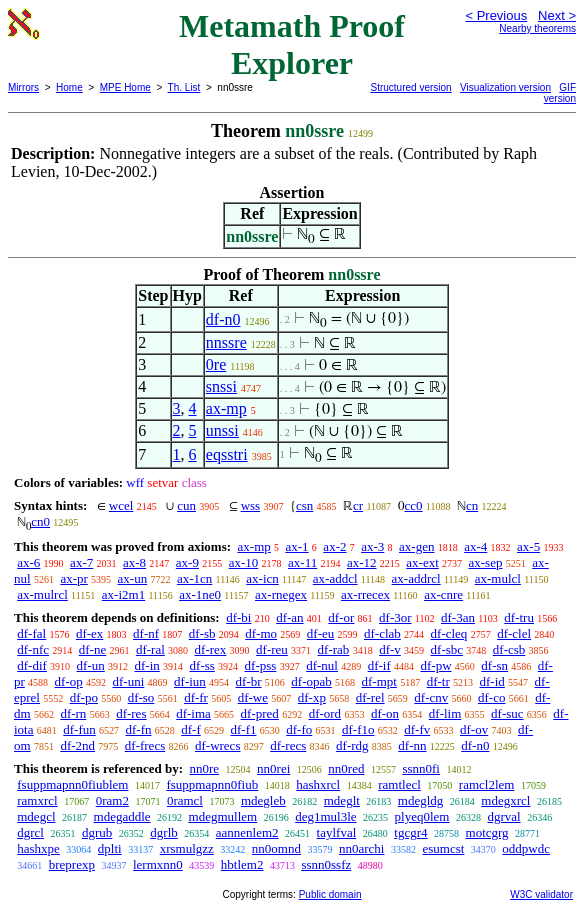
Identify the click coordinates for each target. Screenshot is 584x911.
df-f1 (244, 729)
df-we (253, 697)
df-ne (92, 649)
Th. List (184, 87)
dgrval (503, 816)
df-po (84, 697)
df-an (289, 617)
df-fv (417, 729)
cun (186, 505)
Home (69, 87)
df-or (341, 617)
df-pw (436, 665)
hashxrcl (318, 784)
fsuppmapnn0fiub (212, 784)
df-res (131, 713)
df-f (191, 729)
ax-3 (372, 546)
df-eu (320, 633)
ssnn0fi (421, 768)
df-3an (458, 617)
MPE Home (125, 87)
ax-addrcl (416, 578)
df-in (147, 665)
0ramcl (185, 800)
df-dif (32, 665)
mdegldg (421, 800)
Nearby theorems (537, 28)
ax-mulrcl (42, 594)
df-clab (382, 633)
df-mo (261, 633)
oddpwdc (526, 848)
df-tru (519, 617)
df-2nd (77, 745)
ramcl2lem (487, 784)
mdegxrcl (505, 800)
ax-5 (528, 546)
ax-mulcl (498, 578)
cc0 (414, 505)
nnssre (226, 342)
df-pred (260, 713)
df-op (69, 681)
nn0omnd (276, 848)
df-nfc (33, 649)
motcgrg (487, 832)
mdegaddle (122, 816)
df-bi (238, 617)
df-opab (311, 681)
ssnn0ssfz (326, 864)
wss (251, 505)
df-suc (507, 713)
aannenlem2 (247, 832)
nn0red (346, 768)
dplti (110, 848)
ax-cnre (443, 594)
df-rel (370, 697)
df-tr (438, 681)
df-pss (261, 665)
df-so (141, 697)
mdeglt (342, 800)
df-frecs (145, 745)
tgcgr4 (410, 832)
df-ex (89, 633)
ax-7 (81, 562)
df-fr (196, 697)
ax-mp (226, 408)
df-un (91, 665)
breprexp (72, 864)
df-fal (31, 633)
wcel (121, 505)
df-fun (79, 729)
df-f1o (358, 729)
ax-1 (297, 546)
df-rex (211, 649)
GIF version (560, 93)
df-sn (494, 665)
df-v (390, 649)
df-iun (190, 681)
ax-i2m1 (123, 594)
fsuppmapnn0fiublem (72, 784)
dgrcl (30, 832)
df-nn (412, 745)
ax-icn (262, 578)
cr (358, 505)
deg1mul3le (325, 816)
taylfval (337, 832)
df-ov (474, 729)
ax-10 (244, 562)
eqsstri (227, 454)
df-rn (73, 713)
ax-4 (475, 546)
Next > (557, 15)
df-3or (395, 617)
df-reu (272, 649)
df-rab (334, 649)
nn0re (204, 768)
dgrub (97, 832)
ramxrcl (37, 800)
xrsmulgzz (187, 848)
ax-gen (416, 546)
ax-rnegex (281, 594)
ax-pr (73, 578)
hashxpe (38, 848)
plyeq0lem (422, 816)
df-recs (288, 745)
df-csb (509, 649)
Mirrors (23, 87)
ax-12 (362, 562)
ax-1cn (194, 578)
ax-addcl (335, 578)
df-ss (202, 665)
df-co (491, 697)
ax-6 (28, 562)
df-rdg (352, 745)
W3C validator (541, 894)
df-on (385, 713)
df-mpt (379, 681)
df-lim (445, 713)
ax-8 (134, 562)
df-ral (150, 649)
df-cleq (449, 633)
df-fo (299, 729)
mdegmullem (223, 816)
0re (216, 364)
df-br (249, 681)
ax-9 (187, 562)
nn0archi (361, 848)
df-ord (325, 713)
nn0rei (273, 768)
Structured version (411, 87)
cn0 (40, 521)
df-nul (322, 665)
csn (304, 505)
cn (472, 505)
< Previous (496, 15)
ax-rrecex (365, 594)
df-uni (129, 681)
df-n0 (223, 319)
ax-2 (334, 546)
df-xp (312, 697)
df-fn (139, 729)
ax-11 (302, 562)
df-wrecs (217, 745)
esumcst (443, 848)
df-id (492, 681)
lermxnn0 (158, 864)
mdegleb (263, 800)
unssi (222, 430)
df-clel (514, 633)
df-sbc (447, 649)
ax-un (133, 578)
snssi (221, 386)
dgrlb (163, 832)
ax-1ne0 (200, 594)
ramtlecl (399, 784)
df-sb (202, 633)
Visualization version (505, 87)
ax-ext (422, 562)
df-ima (193, 713)
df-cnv (431, 697)
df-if (379, 665)
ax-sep (486, 562)
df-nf (146, 633)
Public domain (330, 894)
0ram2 (112, 800)
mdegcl (36, 816)
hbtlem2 (242, 864)
